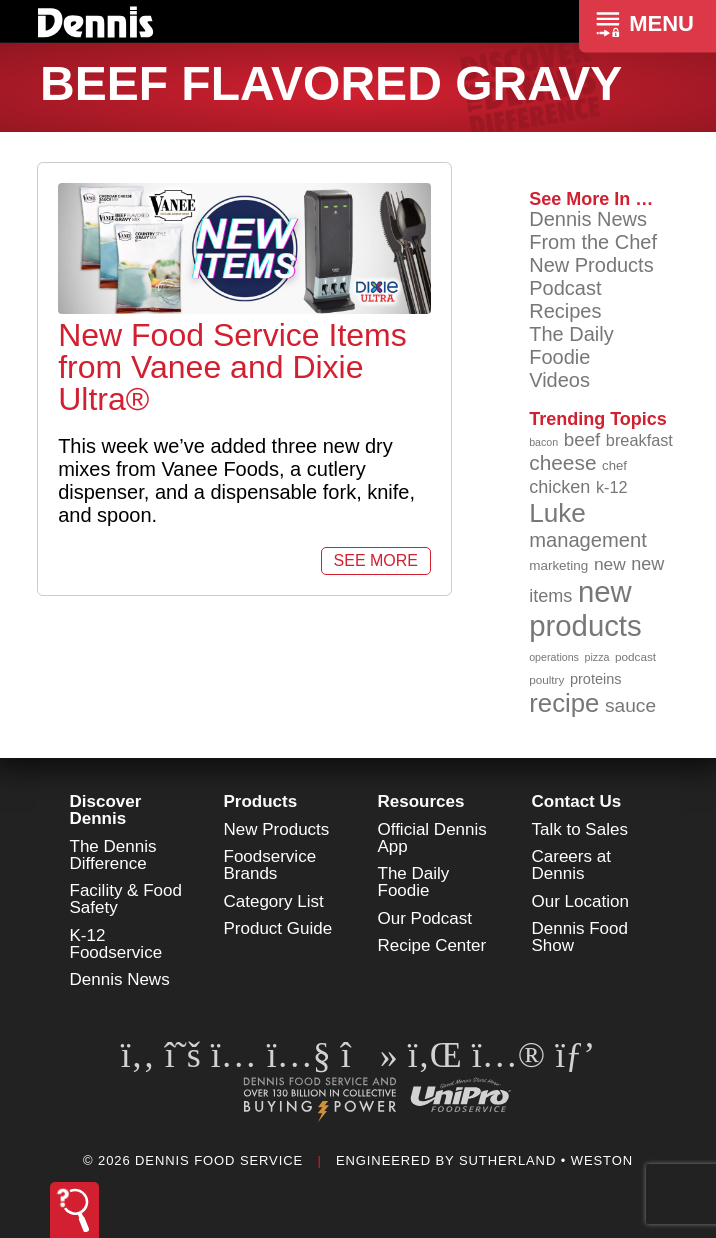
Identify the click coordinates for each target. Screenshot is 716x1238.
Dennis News (588, 219)
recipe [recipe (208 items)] (564, 703)
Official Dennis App (432, 838)
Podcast (565, 288)
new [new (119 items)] (610, 564)
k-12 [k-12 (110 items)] (612, 487)
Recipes (565, 311)
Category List (274, 901)
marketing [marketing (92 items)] (558, 565)
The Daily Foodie (571, 345)
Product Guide (278, 928)
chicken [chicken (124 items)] (559, 487)
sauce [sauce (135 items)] (630, 705)
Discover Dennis (106, 810)
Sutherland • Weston (546, 1160)
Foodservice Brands (270, 865)
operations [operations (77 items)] (554, 657)
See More (376, 560)
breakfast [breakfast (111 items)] (639, 440)
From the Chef (593, 242)
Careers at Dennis (571, 865)
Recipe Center (432, 945)
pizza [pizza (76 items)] (597, 657)
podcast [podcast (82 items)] (635, 656)
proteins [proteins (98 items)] (596, 679)
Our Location (580, 901)
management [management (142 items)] (588, 540)
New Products (591, 265)
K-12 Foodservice (116, 944)
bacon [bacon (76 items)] (543, 442)
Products (261, 801)
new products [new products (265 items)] (585, 608)
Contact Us (577, 801)
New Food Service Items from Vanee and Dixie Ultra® (232, 367)
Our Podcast (425, 918)
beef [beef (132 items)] (582, 439)
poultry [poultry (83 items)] (546, 679)
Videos (559, 380)
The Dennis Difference (113, 855)
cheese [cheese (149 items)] (562, 462)
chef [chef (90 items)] (614, 465)
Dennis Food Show (580, 937)
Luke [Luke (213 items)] (557, 513)
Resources (421, 801)
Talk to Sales (580, 829)
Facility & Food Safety (126, 899)
